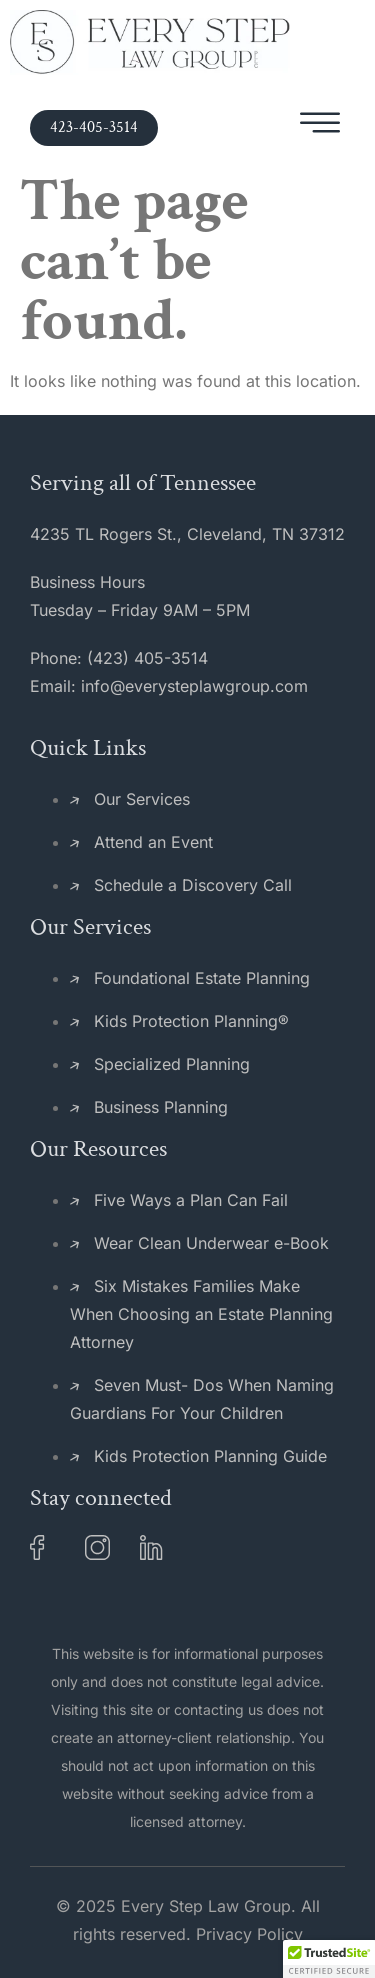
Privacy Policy (249, 1934)
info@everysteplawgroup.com (194, 686)
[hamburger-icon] (320, 128)
